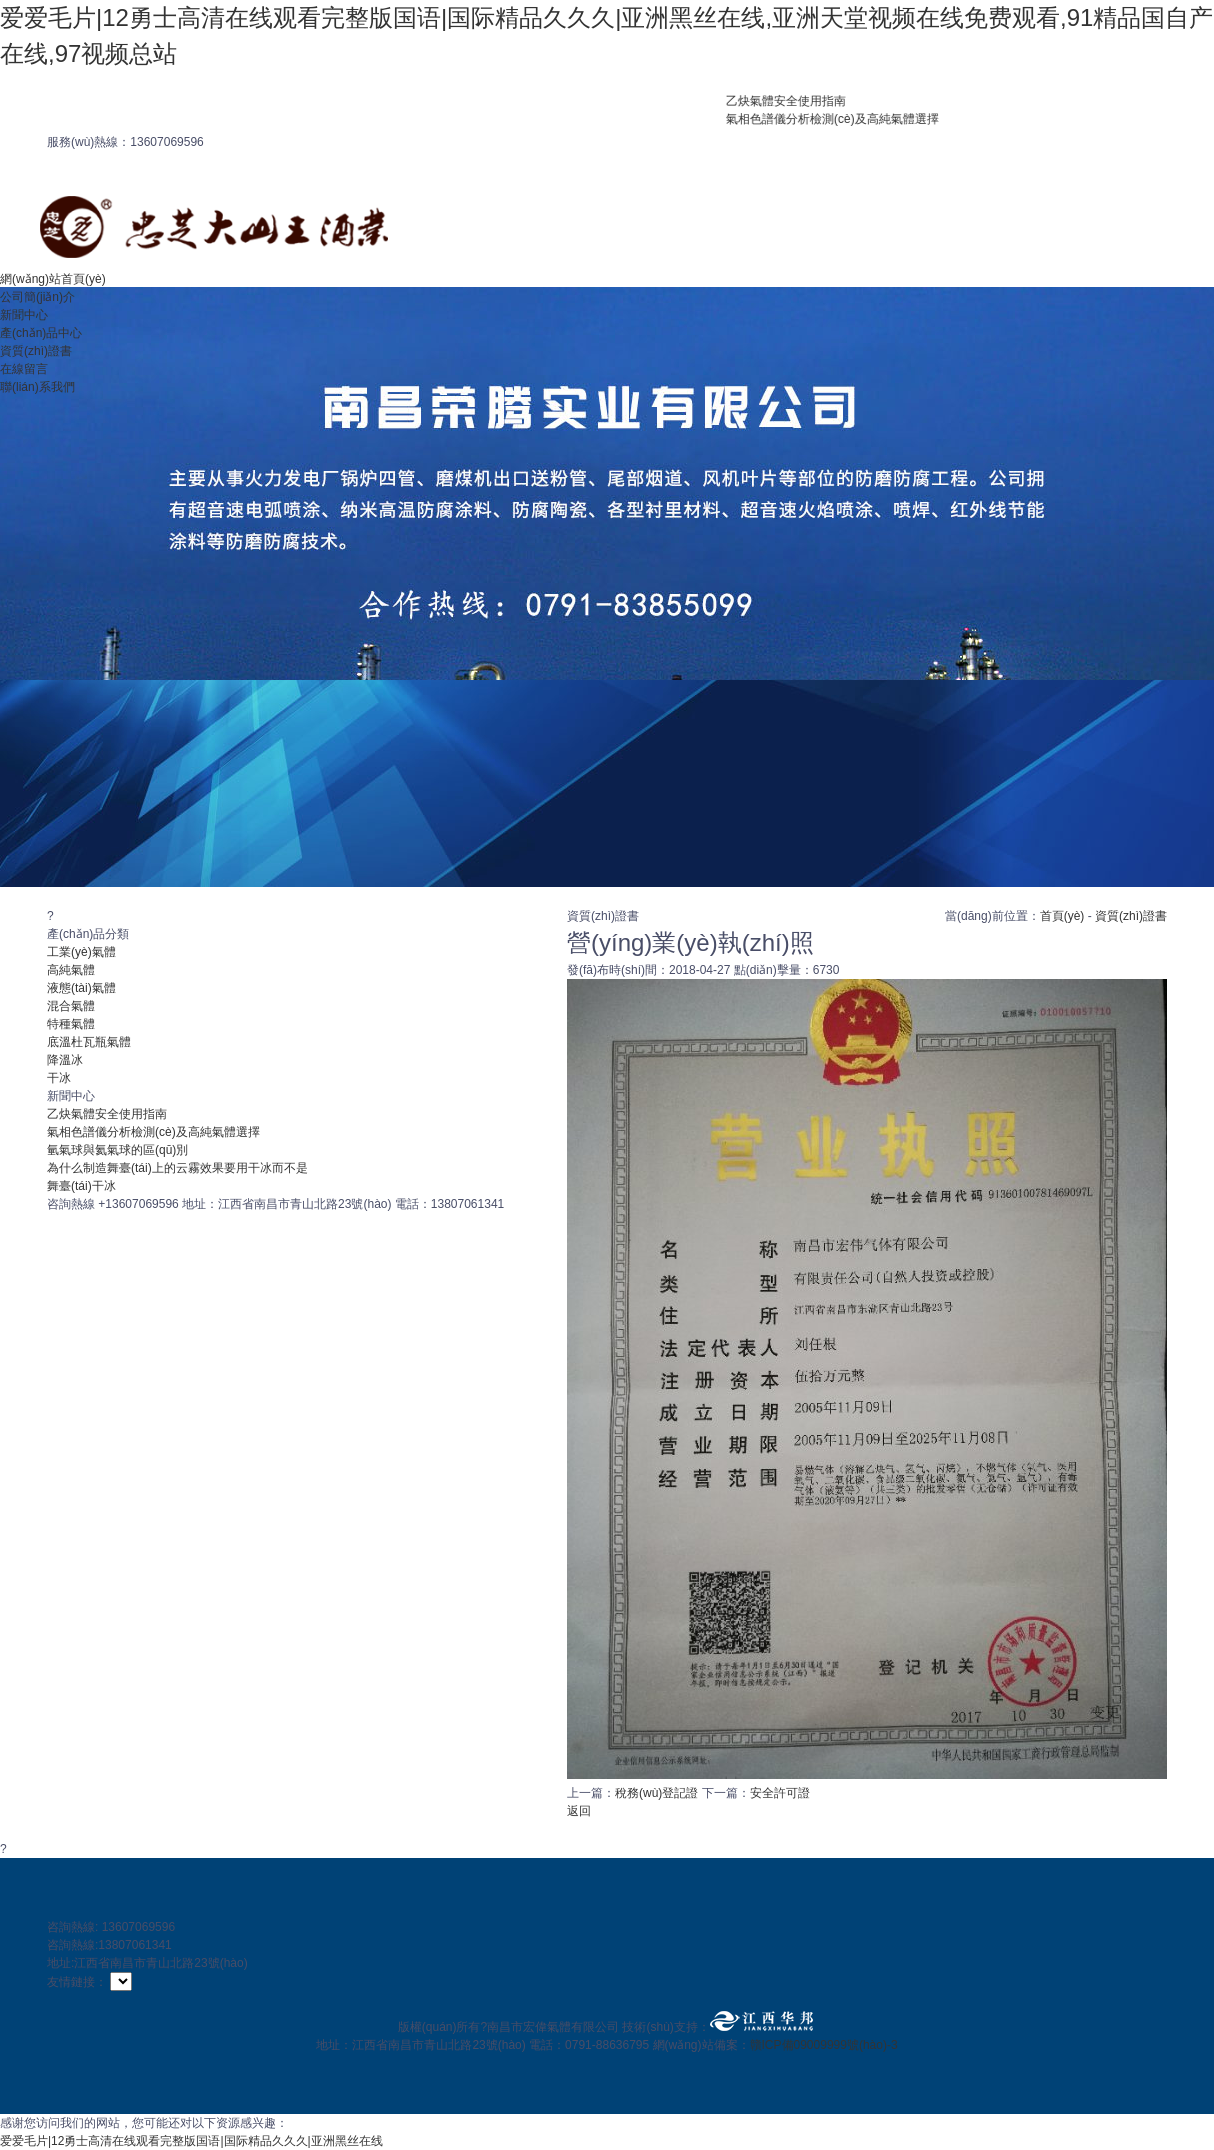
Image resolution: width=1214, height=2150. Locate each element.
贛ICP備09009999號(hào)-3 (824, 2045)
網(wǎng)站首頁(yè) (53, 279)
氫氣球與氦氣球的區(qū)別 (117, 1150)
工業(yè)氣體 (81, 952)
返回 (579, 1811)
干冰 (59, 1078)
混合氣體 (71, 1006)
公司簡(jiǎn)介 (37, 297)
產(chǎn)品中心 (41, 333)
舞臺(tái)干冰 (81, 1186)
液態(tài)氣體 (81, 988)
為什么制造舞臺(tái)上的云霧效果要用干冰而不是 (177, 1168)
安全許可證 (780, 1793)
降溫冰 (65, 1060)
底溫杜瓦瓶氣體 (89, 1042)
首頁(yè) (1062, 916)
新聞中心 (24, 315)
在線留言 (24, 369)
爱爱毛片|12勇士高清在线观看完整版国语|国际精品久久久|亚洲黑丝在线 (191, 2141)
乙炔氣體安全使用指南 (801, 101)
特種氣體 (71, 1024)
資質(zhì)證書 (36, 351)
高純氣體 (71, 970)
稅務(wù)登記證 (656, 1793)
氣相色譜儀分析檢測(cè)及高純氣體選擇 (847, 119)
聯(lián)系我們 (37, 387)
